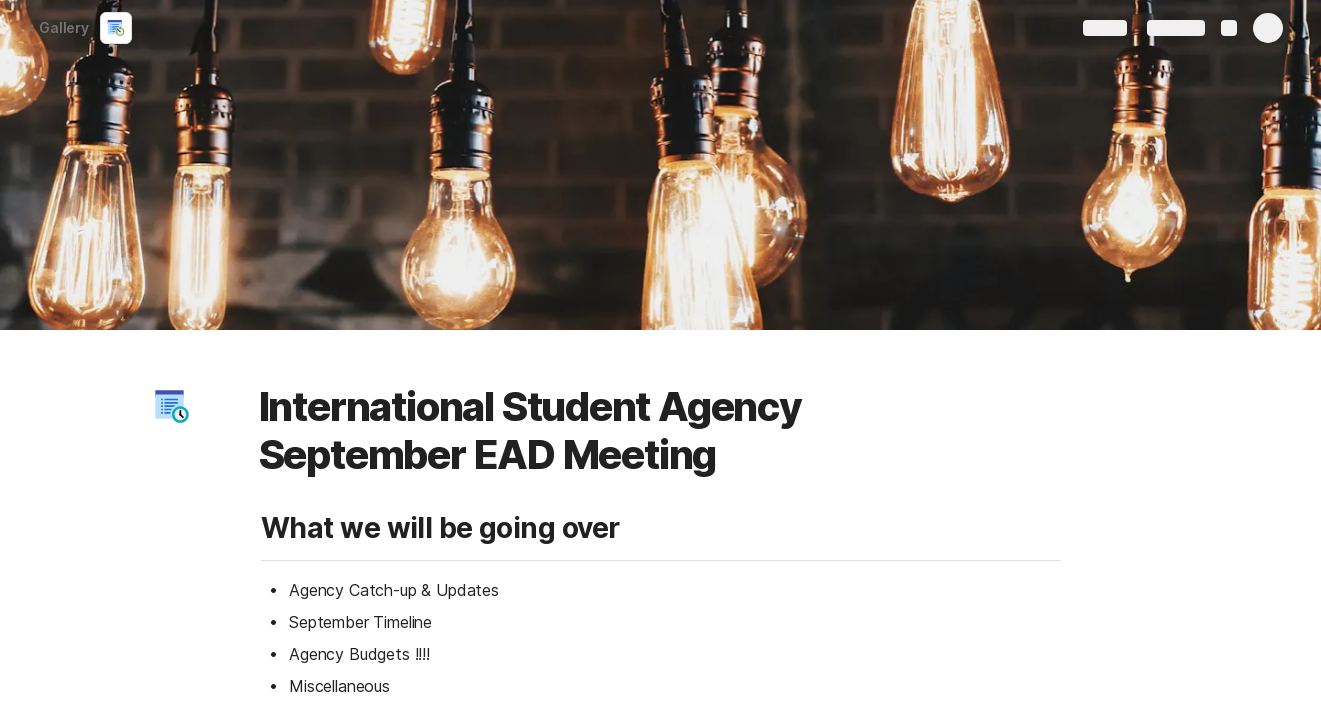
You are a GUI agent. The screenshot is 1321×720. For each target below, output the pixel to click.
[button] (172, 407)
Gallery (58, 27)
